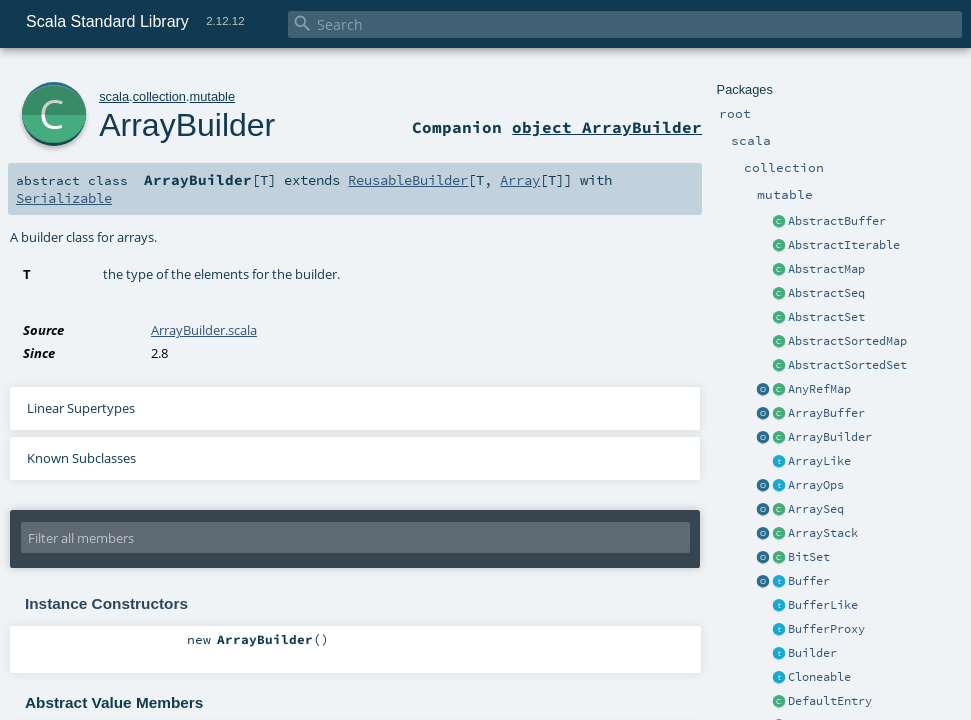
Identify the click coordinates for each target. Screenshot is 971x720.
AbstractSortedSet (847, 365)
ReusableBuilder (408, 180)
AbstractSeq (826, 293)
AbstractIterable (844, 245)
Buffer (809, 581)
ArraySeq (816, 509)
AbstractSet (826, 317)
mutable (213, 96)
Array (520, 180)
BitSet (809, 557)
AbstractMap (826, 269)
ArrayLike (819, 461)
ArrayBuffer (826, 413)
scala (114, 96)
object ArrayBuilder (607, 127)
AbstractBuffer (837, 221)
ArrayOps (816, 485)
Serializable (64, 198)
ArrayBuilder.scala (204, 330)
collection (159, 96)
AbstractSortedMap (847, 341)
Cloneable (819, 677)
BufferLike (823, 605)
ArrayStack (823, 533)
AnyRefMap (819, 389)
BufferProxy (826, 629)
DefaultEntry (830, 701)
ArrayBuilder (830, 437)
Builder (812, 653)
